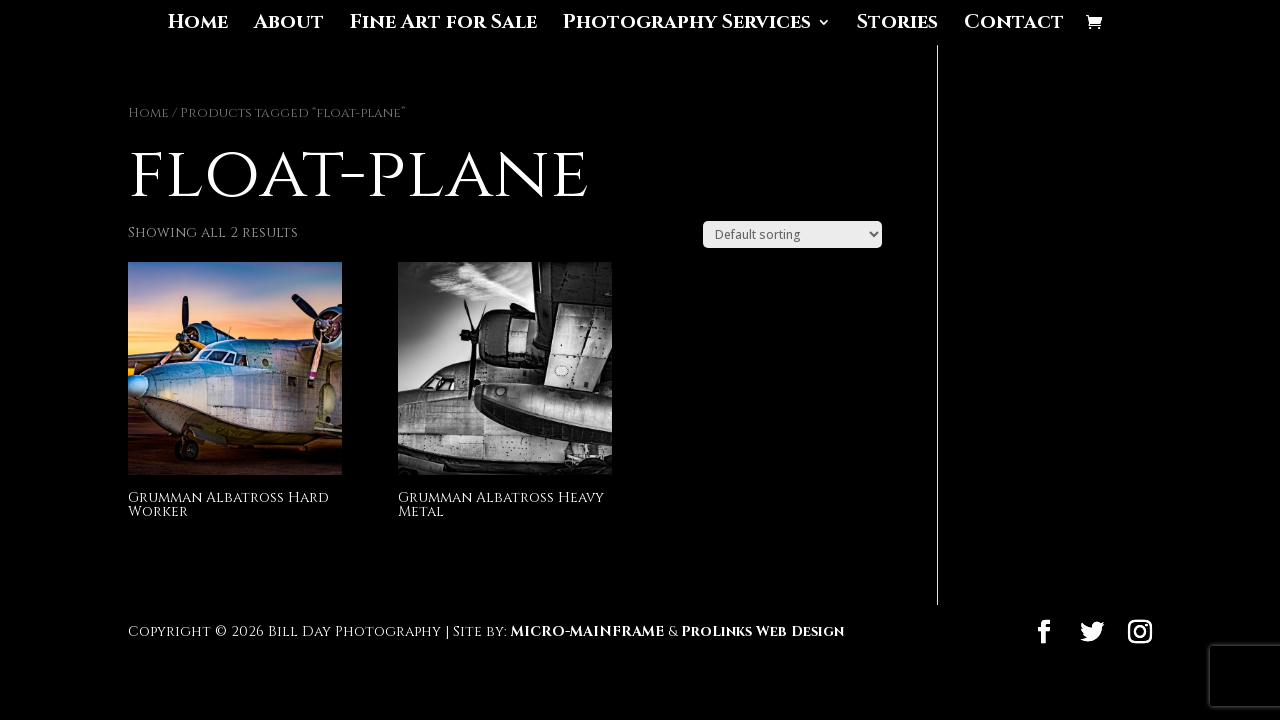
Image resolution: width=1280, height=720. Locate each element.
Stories (897, 25)
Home (198, 25)
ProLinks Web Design (762, 631)
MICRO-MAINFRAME (587, 631)
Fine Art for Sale (443, 25)
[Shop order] (792, 234)
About (289, 25)
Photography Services (687, 25)
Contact (1014, 25)
